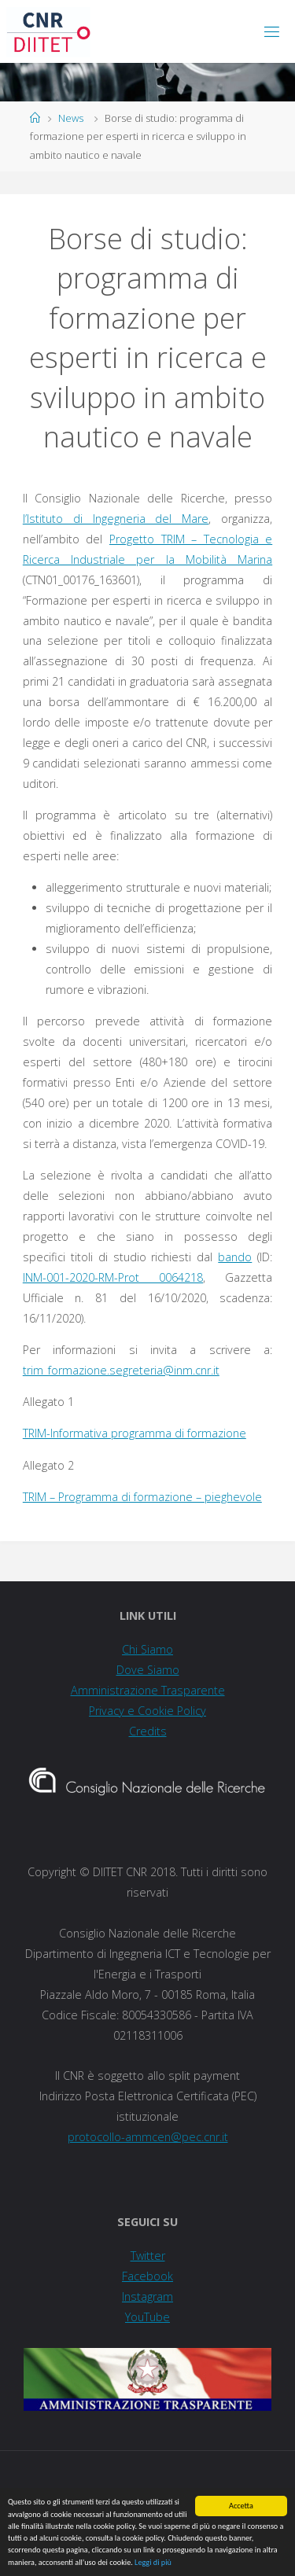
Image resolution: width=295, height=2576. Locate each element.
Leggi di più (153, 2563)
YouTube (147, 2316)
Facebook (147, 2276)
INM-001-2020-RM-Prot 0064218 (113, 1277)
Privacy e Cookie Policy (147, 1710)
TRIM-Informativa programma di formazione (134, 1433)
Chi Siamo (147, 1649)
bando (235, 1256)
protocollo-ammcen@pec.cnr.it (148, 2136)
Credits (148, 1731)
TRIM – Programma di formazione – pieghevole (142, 1496)
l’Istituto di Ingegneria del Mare (116, 518)
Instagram (147, 2296)
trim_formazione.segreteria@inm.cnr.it (121, 1370)
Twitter (148, 2255)
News (70, 118)
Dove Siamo (147, 1669)
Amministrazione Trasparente (148, 1690)
